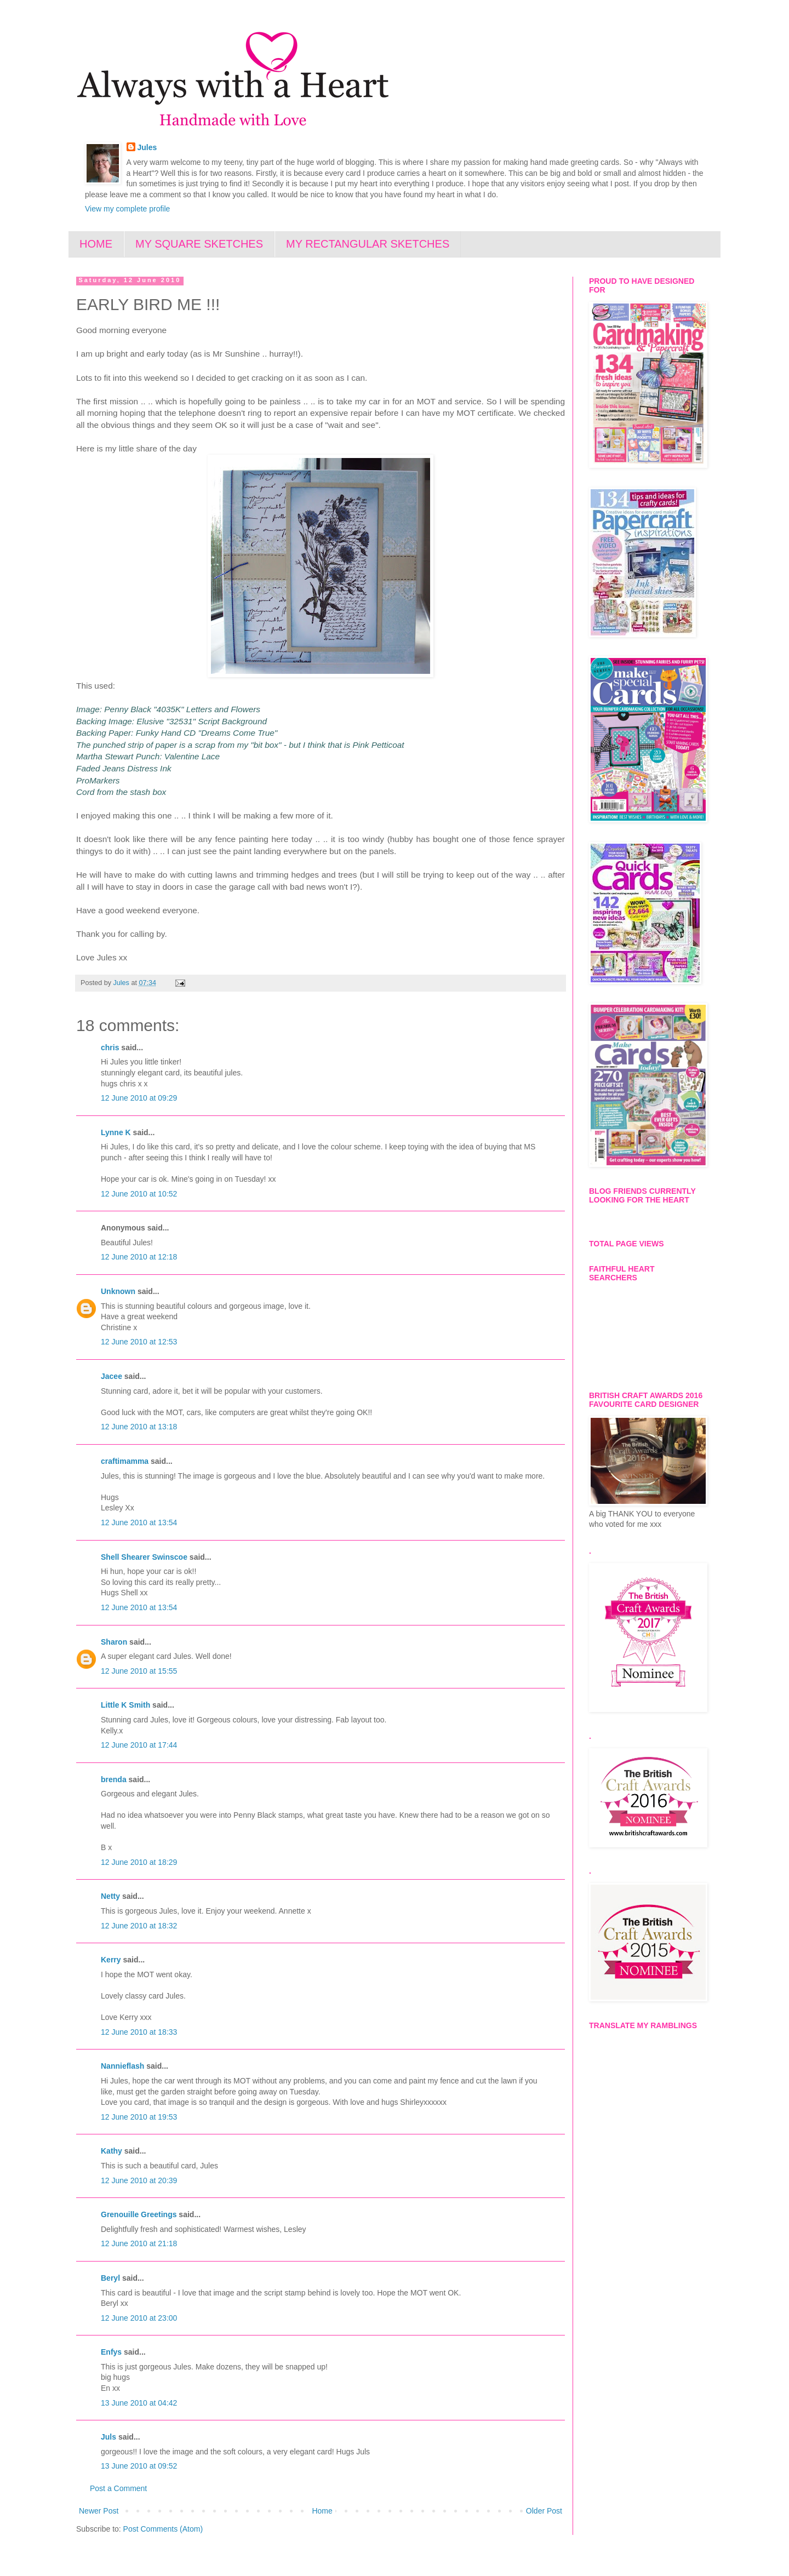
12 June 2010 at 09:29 (139, 1098)
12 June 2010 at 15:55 (139, 1671)
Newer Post (98, 2510)
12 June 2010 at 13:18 (139, 1426)
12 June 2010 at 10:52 (139, 1193)
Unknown (118, 1291)
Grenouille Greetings (138, 2214)
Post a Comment (118, 2488)
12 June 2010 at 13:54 (139, 1522)
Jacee (111, 1376)
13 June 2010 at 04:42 (139, 2402)
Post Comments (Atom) (163, 2529)
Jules (147, 147)
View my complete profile (127, 208)
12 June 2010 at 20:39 (139, 2180)
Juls (108, 2436)
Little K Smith (125, 1705)
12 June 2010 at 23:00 (139, 2318)
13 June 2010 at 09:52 (139, 2465)
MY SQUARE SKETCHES (199, 244)
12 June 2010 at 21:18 (139, 2243)
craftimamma (124, 1461)
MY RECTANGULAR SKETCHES (367, 244)
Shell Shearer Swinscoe (144, 1557)
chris (110, 1047)
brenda (114, 1779)
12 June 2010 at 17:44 (139, 1745)
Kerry (111, 1959)
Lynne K (116, 1132)
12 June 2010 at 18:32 (139, 1925)
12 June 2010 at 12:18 (139, 1256)
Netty (110, 1896)
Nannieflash (122, 2066)
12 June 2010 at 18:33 (139, 2032)
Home (322, 2510)
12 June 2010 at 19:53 (139, 2117)
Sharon (114, 1642)
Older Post (544, 2510)
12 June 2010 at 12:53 (139, 1341)
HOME (95, 244)
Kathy (111, 2150)
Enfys (111, 2352)
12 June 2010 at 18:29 (139, 1862)
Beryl (110, 2278)
